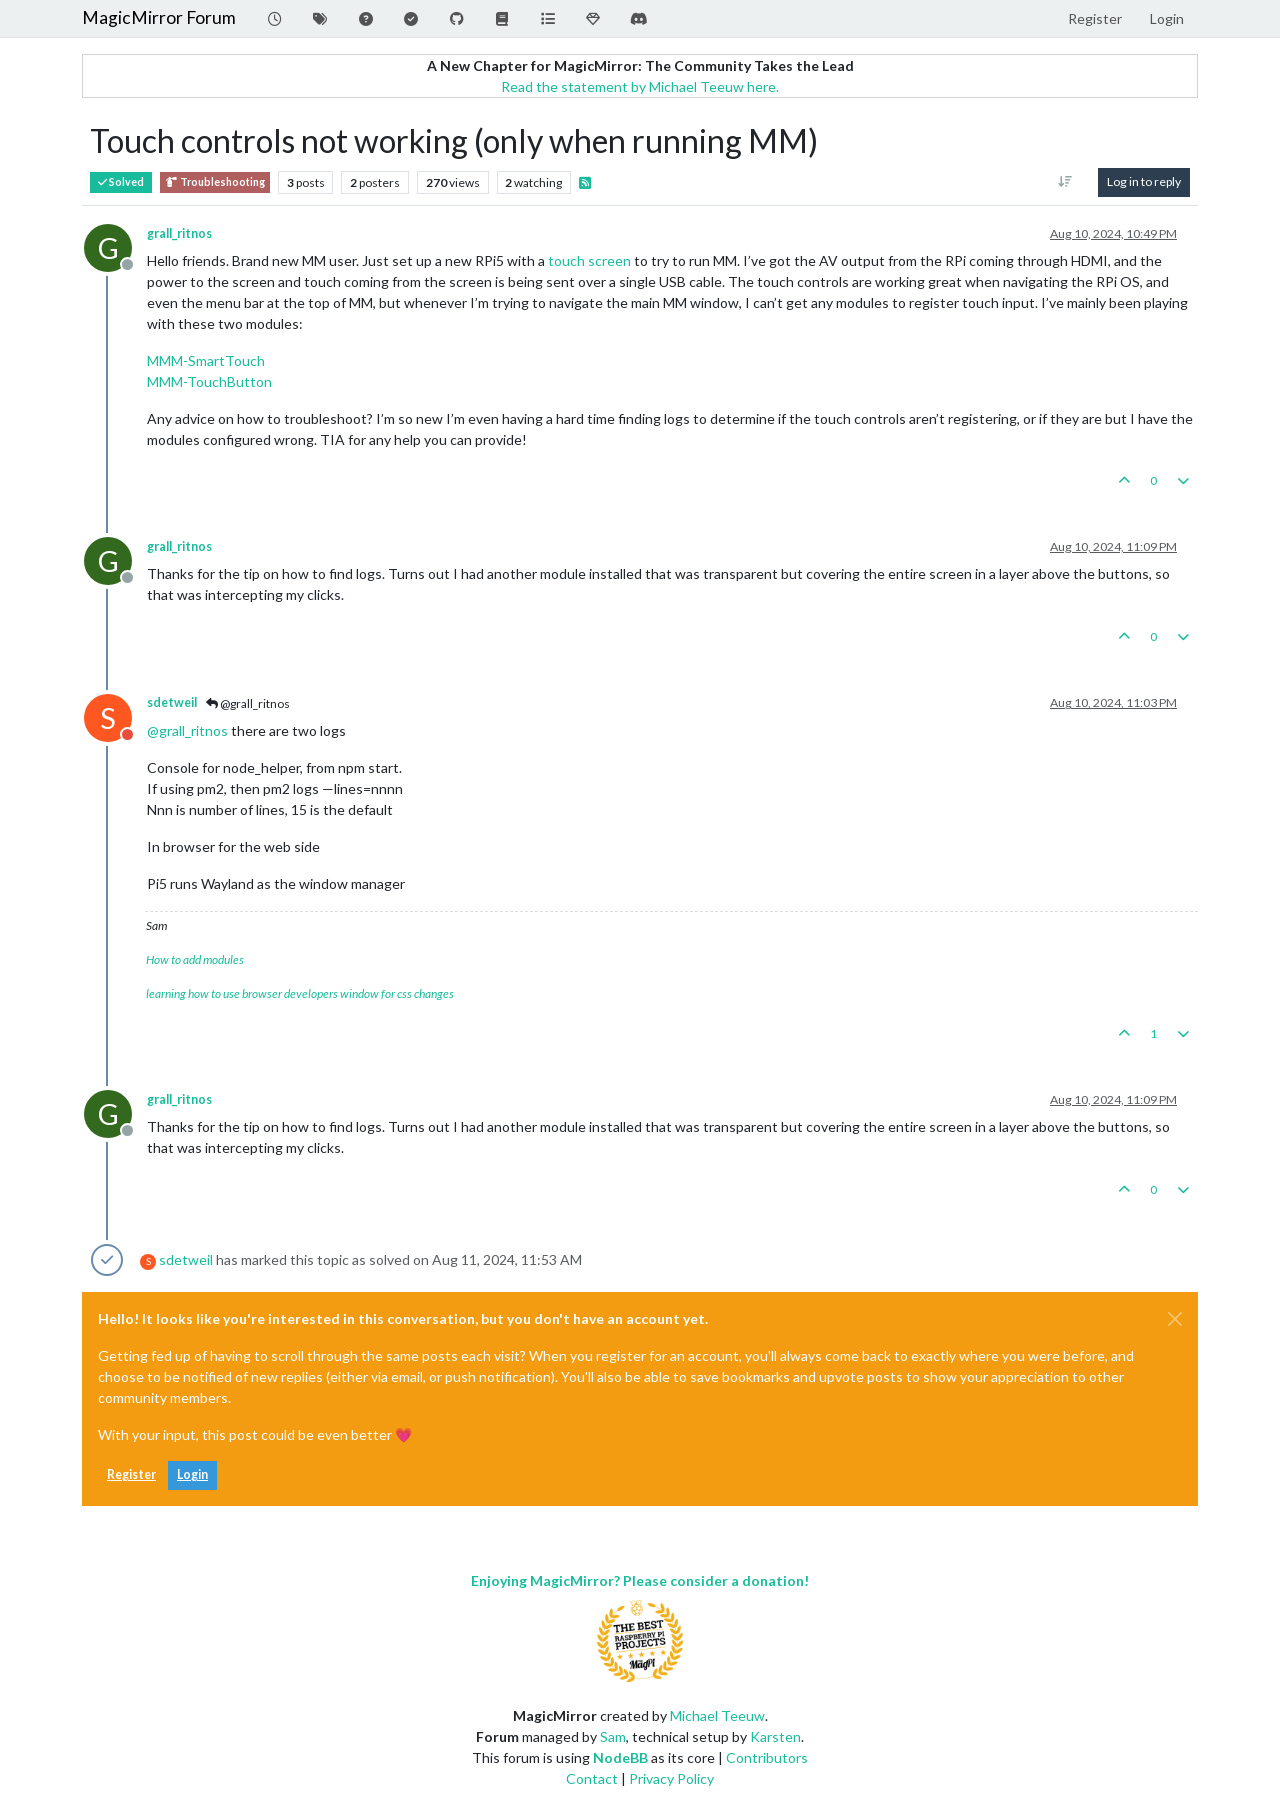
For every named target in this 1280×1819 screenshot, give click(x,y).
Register (131, 1474)
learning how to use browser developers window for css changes (300, 993)
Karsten (775, 1736)
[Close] (1175, 1319)
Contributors (767, 1757)
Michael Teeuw (717, 1715)
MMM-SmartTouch (206, 360)
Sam (613, 1736)
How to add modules (195, 959)
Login (192, 1474)
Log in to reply (1144, 181)
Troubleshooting (215, 182)
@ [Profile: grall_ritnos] (187, 730)
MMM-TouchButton (209, 381)
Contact (592, 1778)
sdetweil (172, 702)
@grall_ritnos (248, 703)
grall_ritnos (179, 233)
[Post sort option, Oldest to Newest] (1065, 182)
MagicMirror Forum (159, 17)
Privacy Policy (671, 1778)
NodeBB (620, 1757)
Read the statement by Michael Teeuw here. (640, 86)
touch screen (589, 260)
